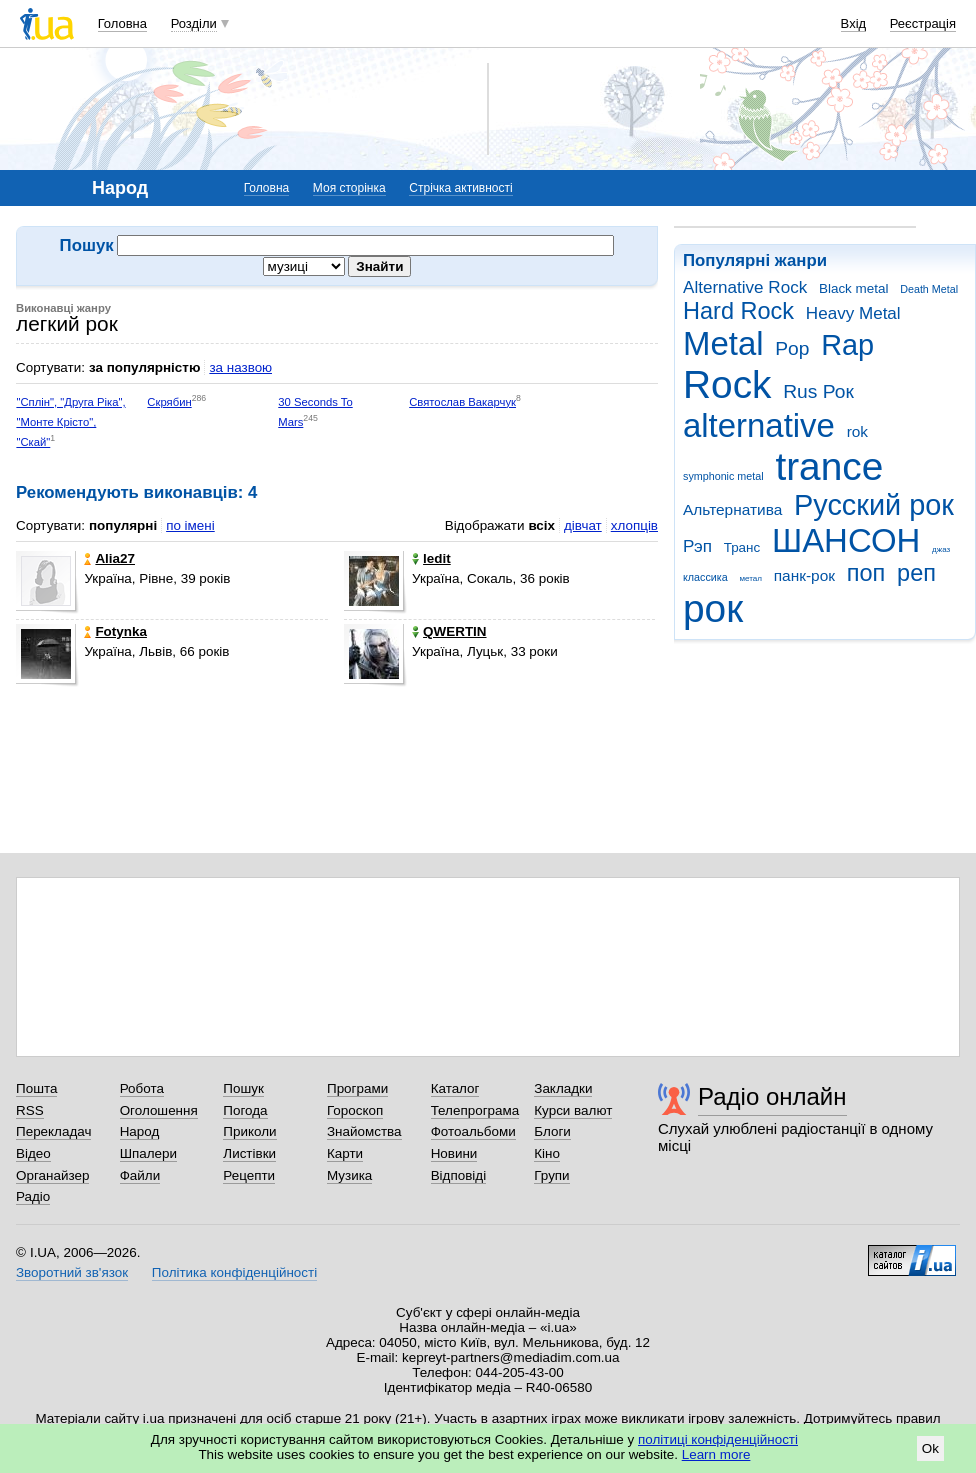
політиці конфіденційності (718, 1439)
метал (750, 578)
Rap (847, 345)
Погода (245, 1110)
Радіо (33, 1196)
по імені (190, 525)
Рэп (697, 546)
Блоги (552, 1131)
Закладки (563, 1088)
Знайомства (364, 1131)
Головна (122, 23)
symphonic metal (723, 476)
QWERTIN (449, 631)
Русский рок (874, 505)
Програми (357, 1088)
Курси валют (573, 1110)
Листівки (249, 1153)
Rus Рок (818, 391)
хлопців (634, 525)
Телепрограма (475, 1110)
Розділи (194, 23)
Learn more (716, 1454)
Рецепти (249, 1175)
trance (829, 466)
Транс (742, 547)
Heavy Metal (853, 313)
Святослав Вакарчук (462, 402)
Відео (33, 1153)
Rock (727, 384)
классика (705, 577)
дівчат (583, 525)
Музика (349, 1175)
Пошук (243, 1088)
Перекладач (53, 1131)
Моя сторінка (349, 188)
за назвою (240, 367)
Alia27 (109, 558)
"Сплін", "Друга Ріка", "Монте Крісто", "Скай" (70, 422)
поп (866, 573)
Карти (345, 1153)
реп (916, 573)
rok (857, 431)
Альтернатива (732, 509)
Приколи (249, 1131)
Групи (551, 1175)
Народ (140, 1131)
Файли (140, 1175)
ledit (431, 558)
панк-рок (804, 575)
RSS (30, 1110)
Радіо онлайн (772, 1096)
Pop (792, 348)
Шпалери (148, 1153)
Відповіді (459, 1175)
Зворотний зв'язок (72, 1272)
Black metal (853, 288)
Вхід (854, 23)
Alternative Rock (745, 287)
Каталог (455, 1088)
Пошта (36, 1088)
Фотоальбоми (473, 1131)
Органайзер (52, 1175)
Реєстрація (923, 23)
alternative (759, 425)
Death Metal (929, 289)
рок (713, 608)
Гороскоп (355, 1110)
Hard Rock (738, 311)
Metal (723, 343)
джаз (941, 549)
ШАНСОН (846, 540)
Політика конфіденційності (234, 1272)
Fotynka (115, 631)
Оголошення (159, 1110)
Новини (454, 1153)
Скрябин (169, 402)
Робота (142, 1088)
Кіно (547, 1153)
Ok (930, 1448)
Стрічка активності (460, 188)
